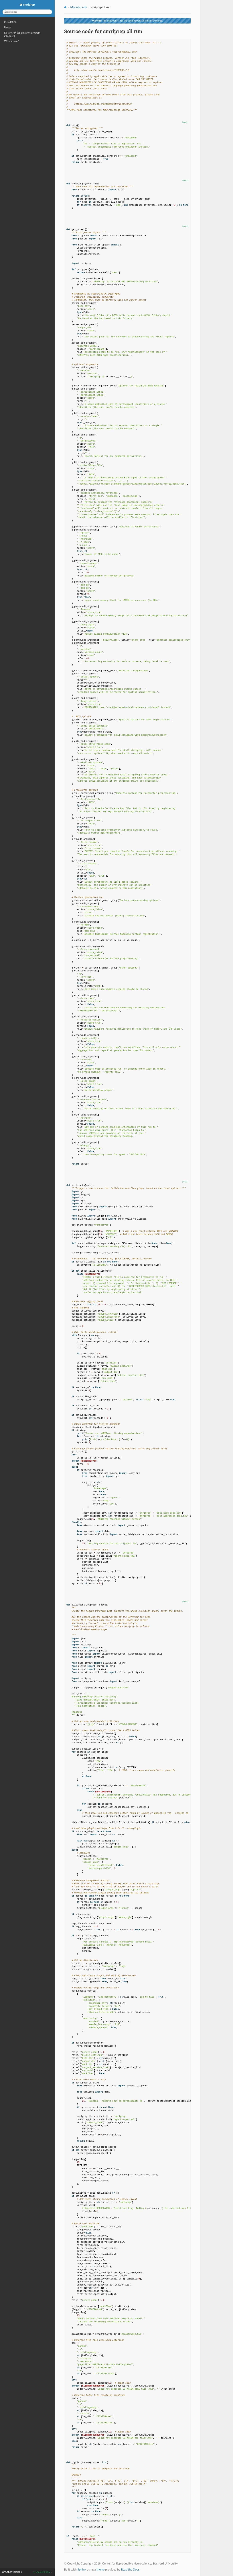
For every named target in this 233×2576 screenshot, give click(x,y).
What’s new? (11, 41)
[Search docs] (27, 12)
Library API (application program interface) (22, 34)
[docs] (185, 122)
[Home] (65, 7)
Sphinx (81, 2569)
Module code (78, 7)
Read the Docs (130, 2569)
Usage (7, 27)
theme (100, 2569)
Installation (10, 22)
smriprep (29, 4)
